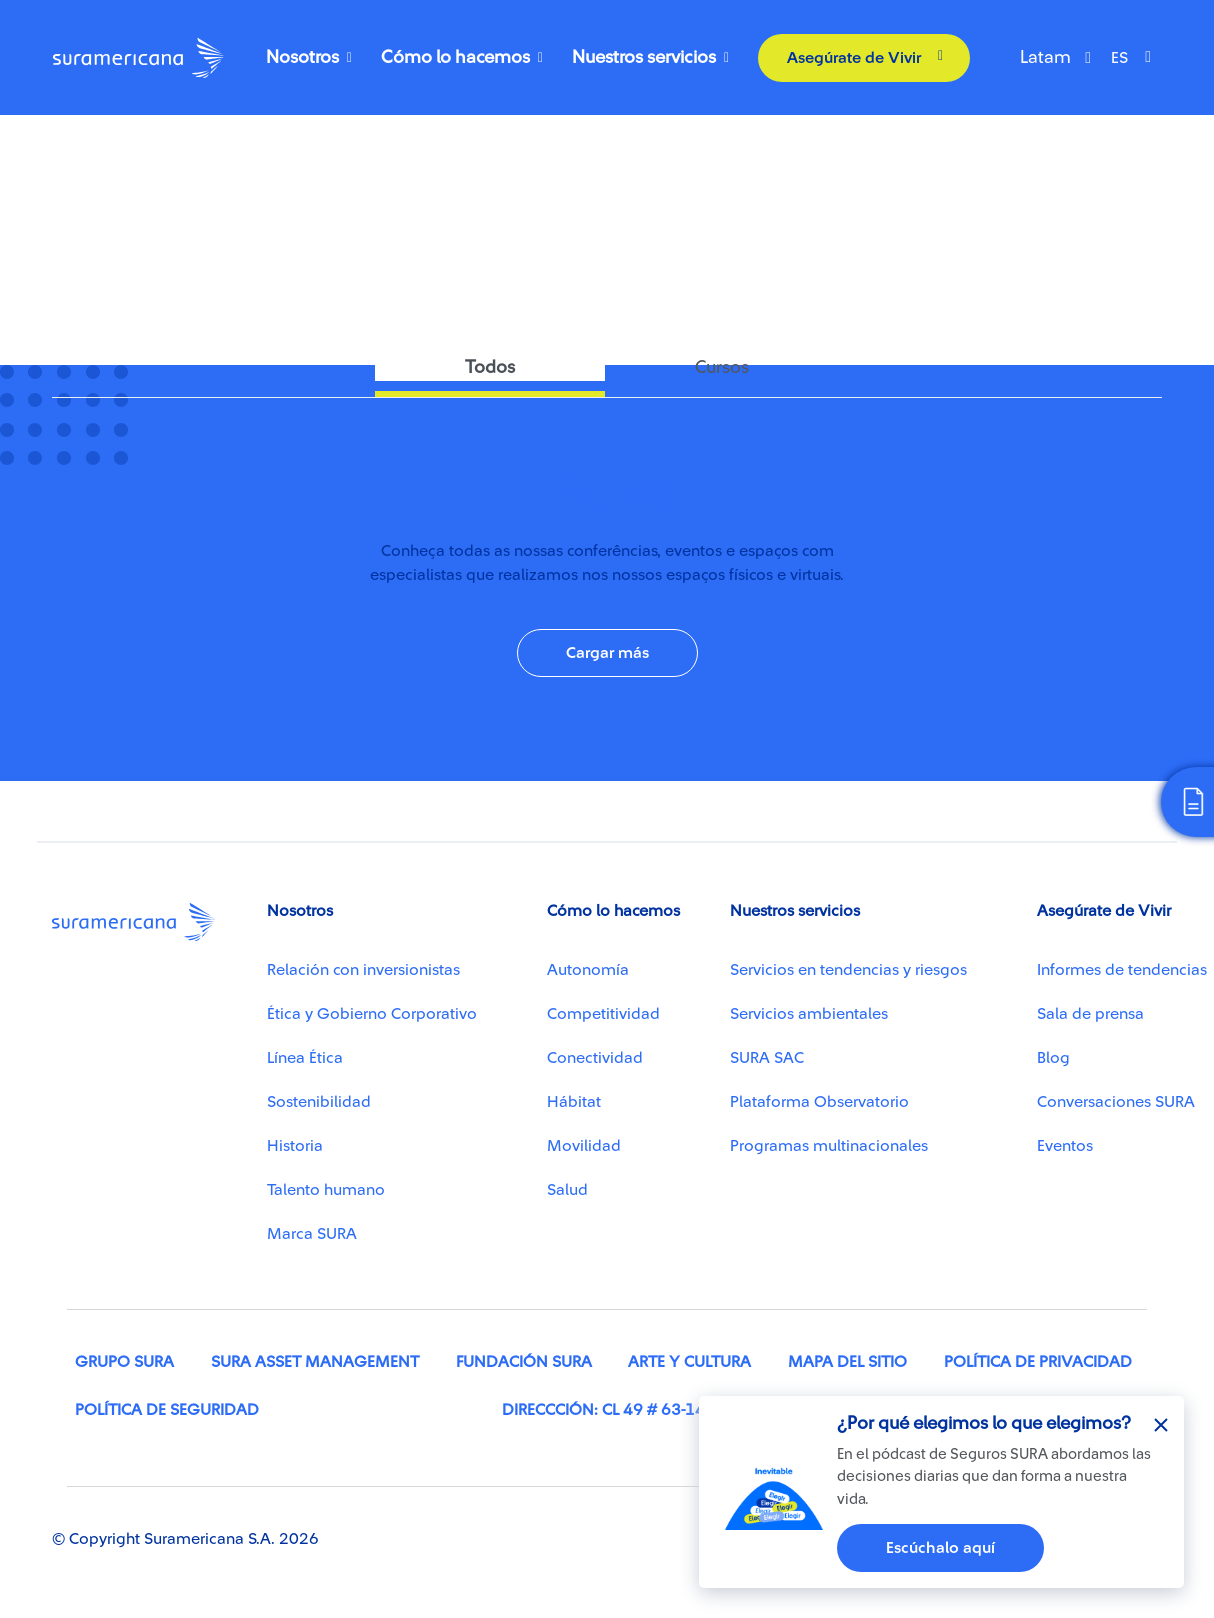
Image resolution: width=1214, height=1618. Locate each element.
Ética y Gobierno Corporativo (372, 1014)
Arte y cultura (689, 1362)
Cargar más (607, 653)
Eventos (1065, 1146)
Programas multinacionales (829, 1146)
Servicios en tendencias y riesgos (848, 970)
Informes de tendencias (1122, 970)
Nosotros (302, 57)
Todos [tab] (490, 367)
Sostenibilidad (319, 1102)
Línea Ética (305, 1058)
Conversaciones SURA (1116, 1102)
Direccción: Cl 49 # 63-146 (608, 1410)
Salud (567, 1190)
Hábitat (574, 1102)
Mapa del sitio (847, 1362)
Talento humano (326, 1190)
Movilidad (584, 1146)
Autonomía (588, 970)
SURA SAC (767, 1058)
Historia (295, 1146)
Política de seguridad (167, 1410)
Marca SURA (312, 1234)
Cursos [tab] (722, 367)
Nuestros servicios (644, 57)
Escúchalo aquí (940, 1548)
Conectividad (108, 168)
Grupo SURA (124, 1362)
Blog (1053, 1058)
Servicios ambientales (809, 1014)
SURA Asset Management (315, 1362)
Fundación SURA (524, 1362)
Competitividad (603, 1014)
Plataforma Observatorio (819, 1102)
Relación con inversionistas (363, 970)
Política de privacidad (1038, 1362)
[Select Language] (1136, 58)
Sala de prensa (1090, 1014)
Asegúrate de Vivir (854, 57)
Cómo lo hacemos (455, 57)
